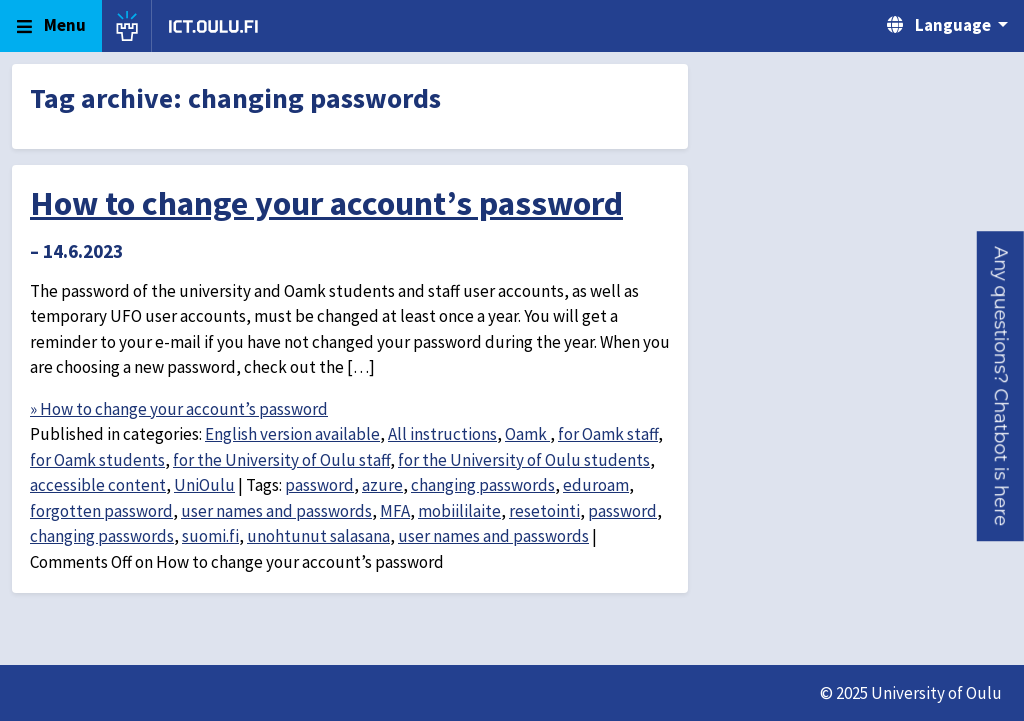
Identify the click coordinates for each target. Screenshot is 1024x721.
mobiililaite (459, 511)
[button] (1000, 386)
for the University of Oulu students (524, 460)
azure (382, 485)
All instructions (442, 434)
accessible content (98, 485)
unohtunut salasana (318, 536)
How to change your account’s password (326, 203)
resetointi (544, 511)
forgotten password (101, 511)
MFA (395, 511)
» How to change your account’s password (179, 409)
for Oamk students (97, 460)
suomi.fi (210, 536)
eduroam (596, 485)
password (319, 485)
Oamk (527, 434)
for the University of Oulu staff (281, 460)
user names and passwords (276, 511)
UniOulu (204, 485)
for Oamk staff (608, 434)
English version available (292, 434)
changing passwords (483, 485)
